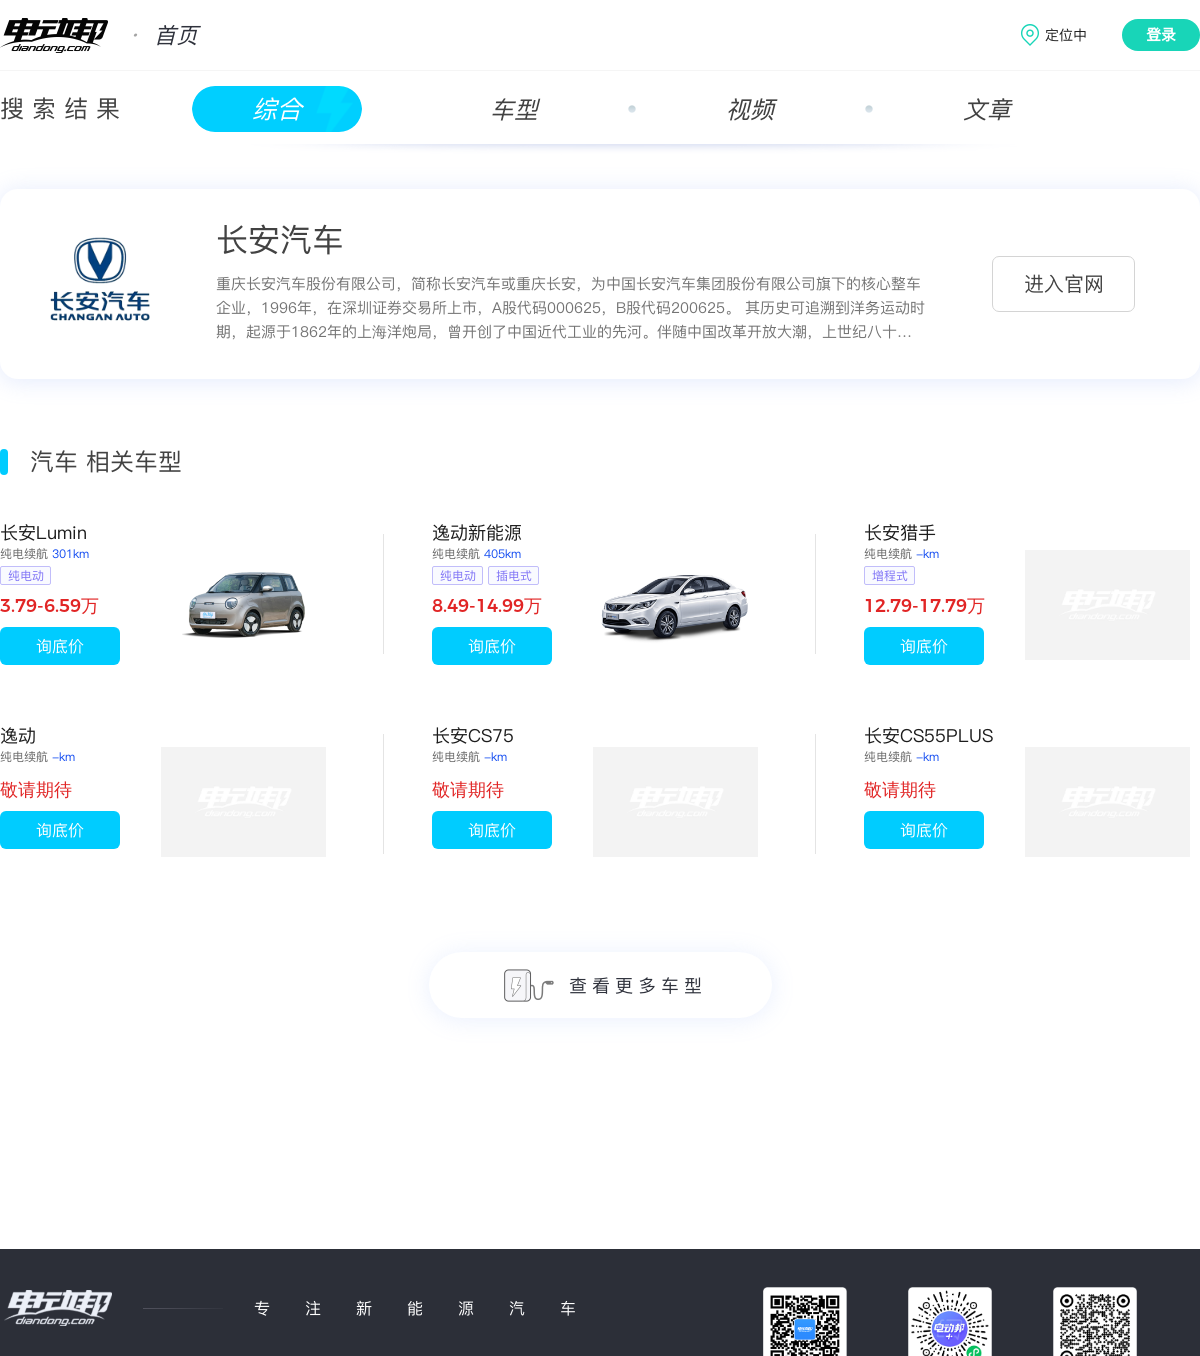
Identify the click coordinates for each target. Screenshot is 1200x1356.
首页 (176, 35)
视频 (750, 109)
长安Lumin (43, 532)
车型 (514, 109)
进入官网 (1064, 284)
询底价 (60, 646)
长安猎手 (900, 532)
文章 (987, 109)
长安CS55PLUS (928, 735)
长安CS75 (473, 735)
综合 (277, 109)
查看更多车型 (605, 985)
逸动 (18, 735)
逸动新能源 (477, 532)
